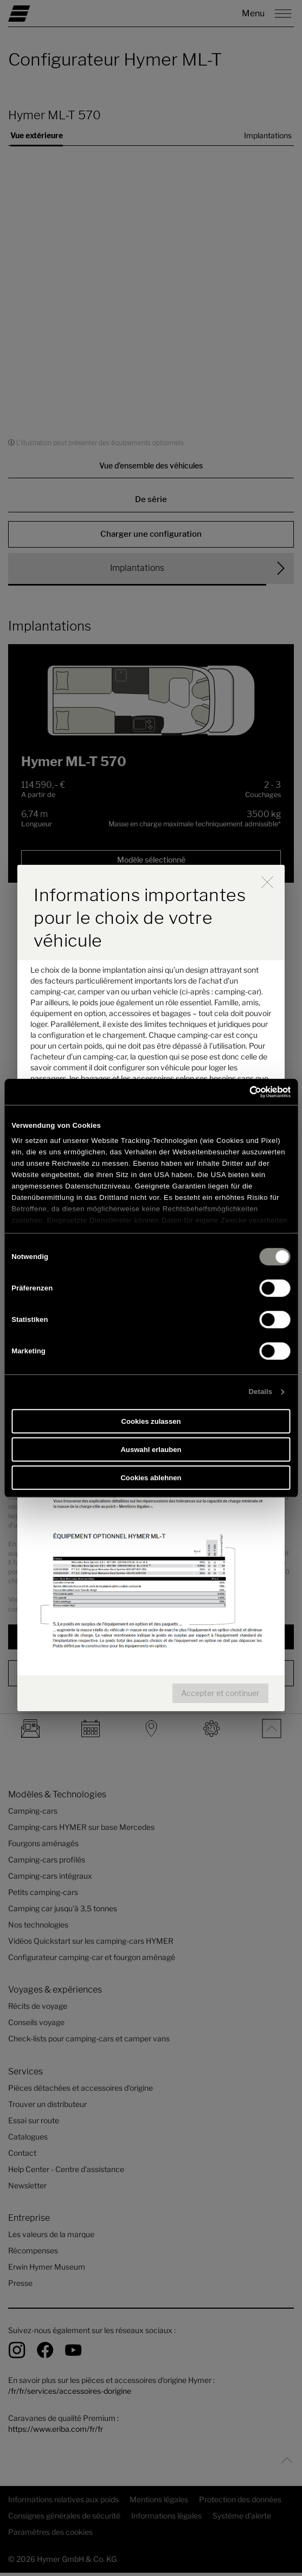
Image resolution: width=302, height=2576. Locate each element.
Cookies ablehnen (150, 1477)
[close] (267, 882)
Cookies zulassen (151, 1421)
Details (261, 1391)
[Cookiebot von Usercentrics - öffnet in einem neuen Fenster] (243, 1091)
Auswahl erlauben (150, 1450)
